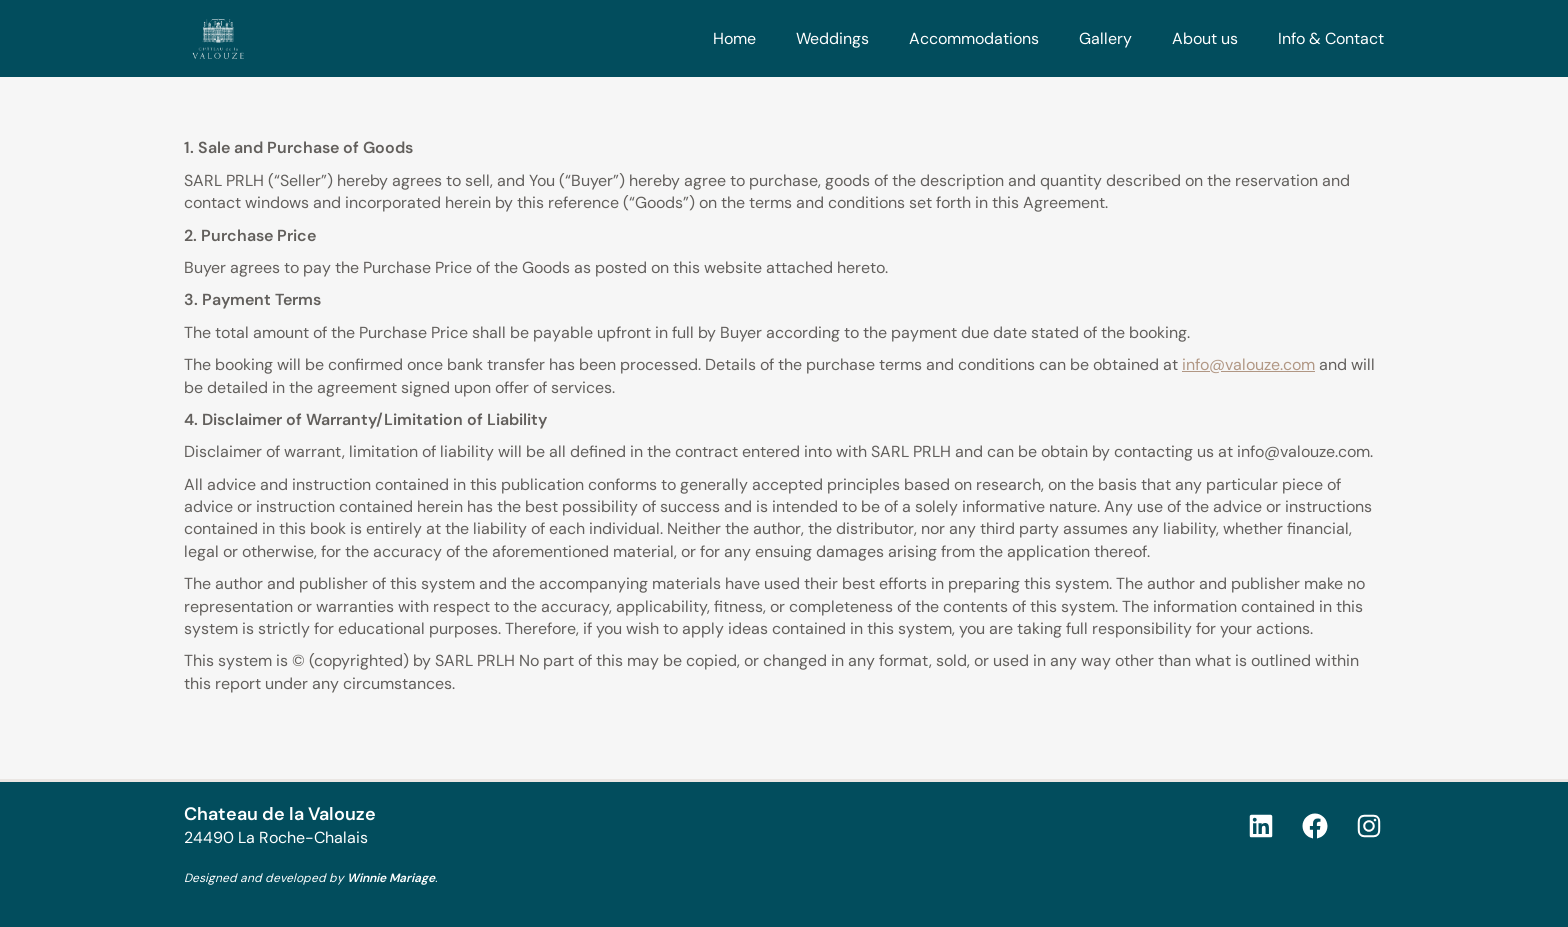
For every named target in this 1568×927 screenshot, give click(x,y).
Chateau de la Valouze (280, 814)
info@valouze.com (1248, 364)
